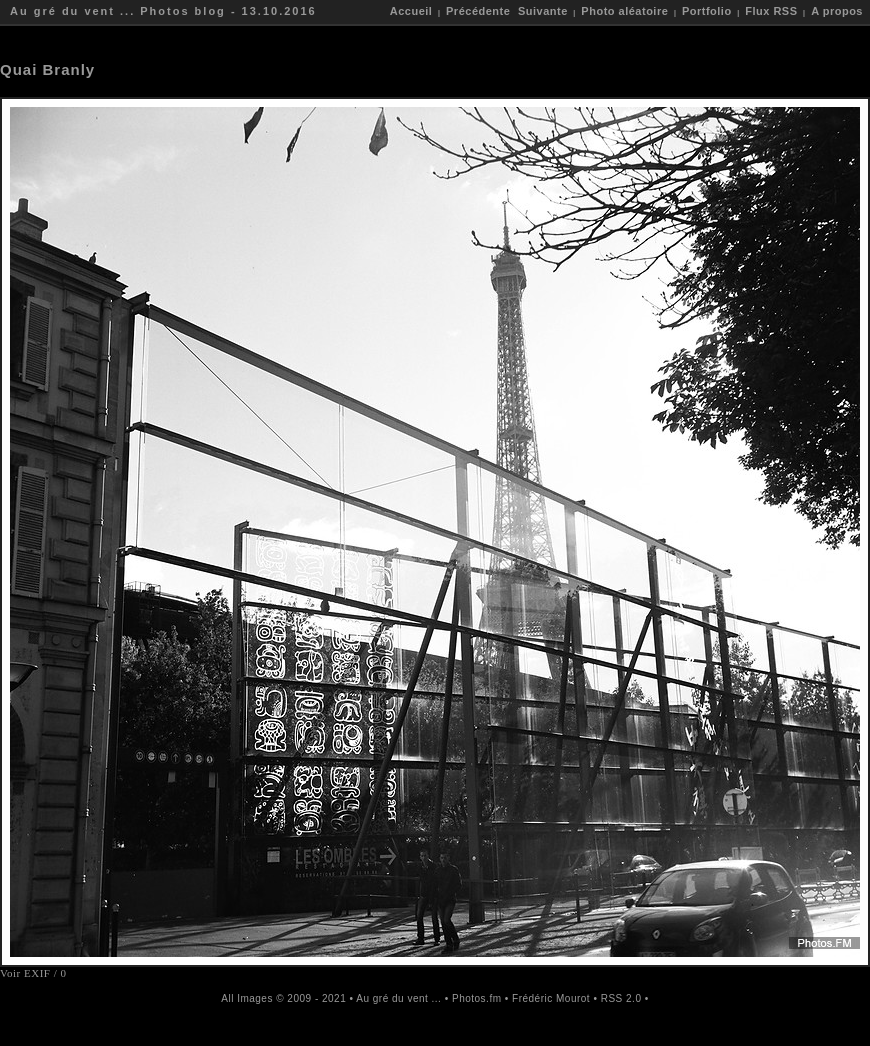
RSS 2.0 (621, 998)
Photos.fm (477, 998)
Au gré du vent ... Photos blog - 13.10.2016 (163, 11)
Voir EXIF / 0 (33, 973)
